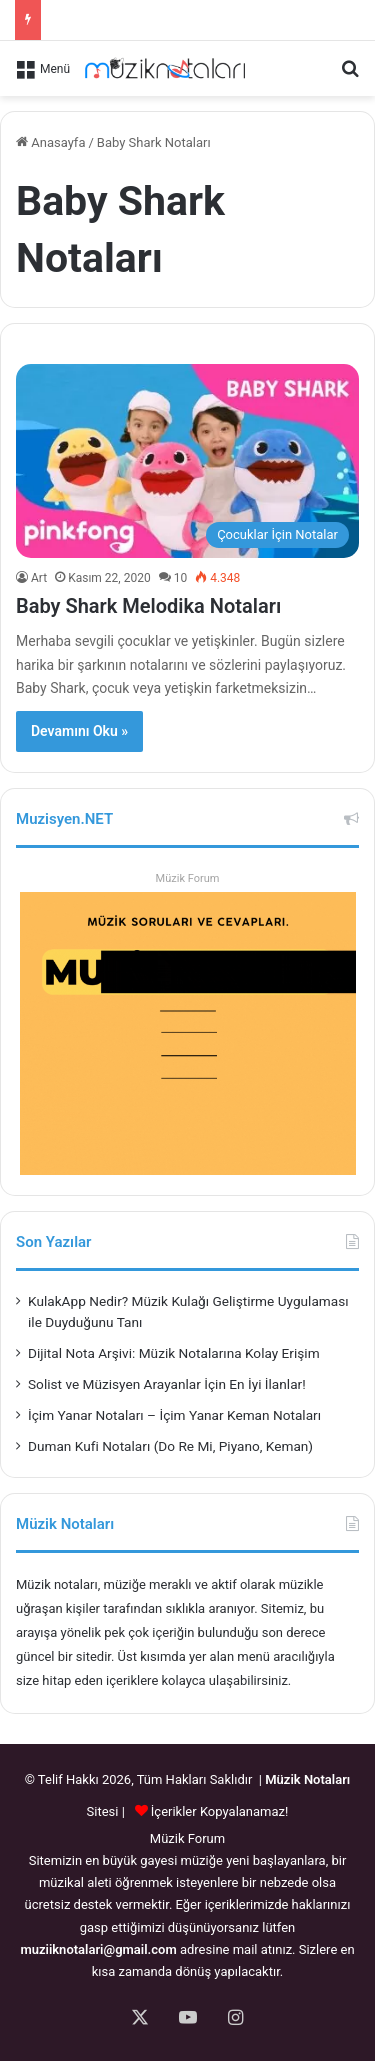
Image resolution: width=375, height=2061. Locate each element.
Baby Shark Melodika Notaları (148, 606)
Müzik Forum (188, 878)
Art (39, 578)
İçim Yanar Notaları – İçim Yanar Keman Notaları (174, 1415)
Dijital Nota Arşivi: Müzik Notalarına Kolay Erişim (174, 1353)
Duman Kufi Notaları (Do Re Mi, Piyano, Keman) (170, 1446)
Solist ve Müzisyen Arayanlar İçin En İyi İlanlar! (167, 1384)
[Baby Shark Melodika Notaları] (187, 460)
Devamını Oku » (79, 731)
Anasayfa (50, 142)
